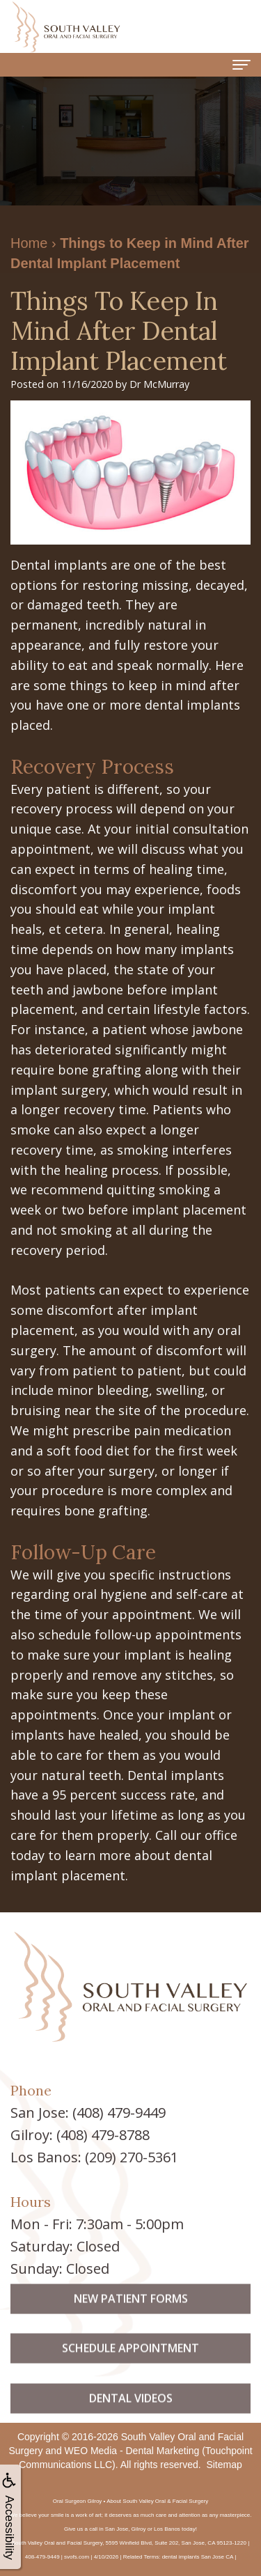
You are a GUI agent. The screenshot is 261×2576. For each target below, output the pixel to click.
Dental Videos (131, 2421)
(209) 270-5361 (131, 2157)
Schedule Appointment (130, 2371)
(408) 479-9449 (119, 2112)
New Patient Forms (131, 2321)
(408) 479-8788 (103, 2134)
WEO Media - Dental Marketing (132, 2450)
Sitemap (224, 2464)
